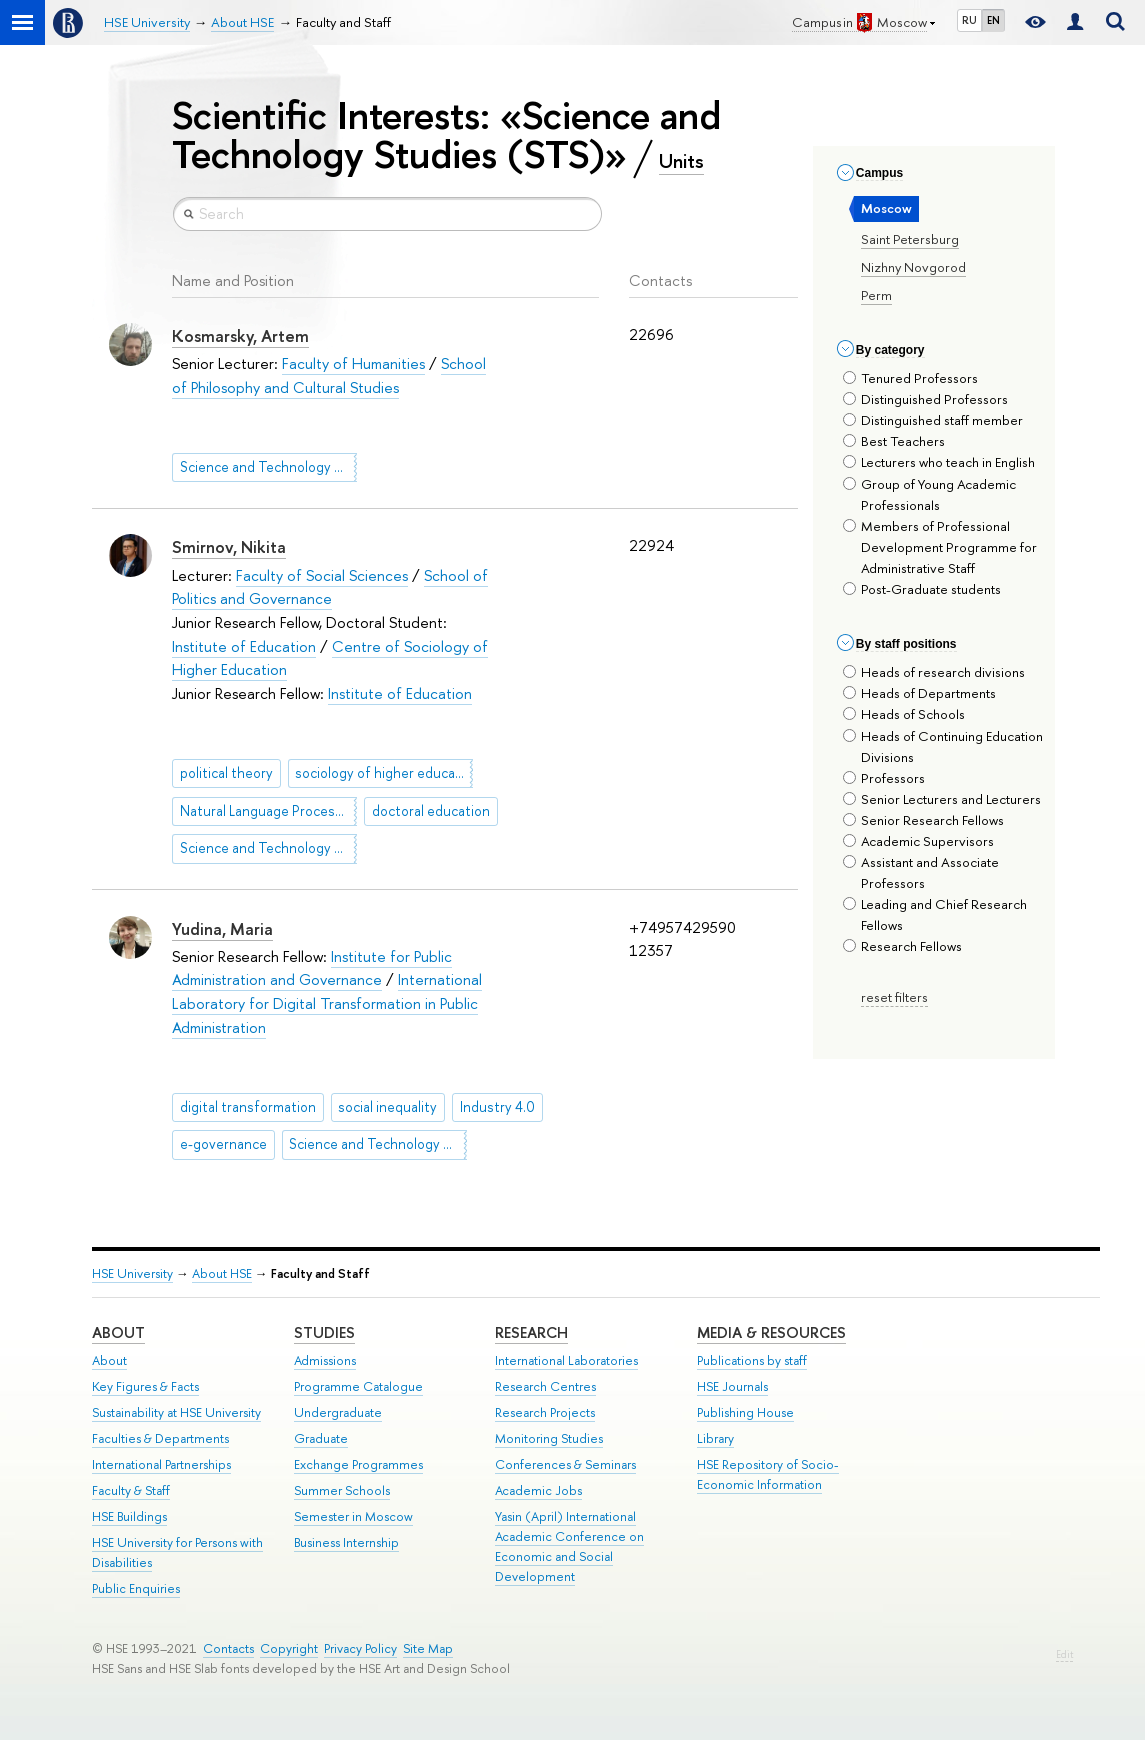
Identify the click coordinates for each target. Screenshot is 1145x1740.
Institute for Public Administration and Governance (312, 968)
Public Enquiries (136, 1588)
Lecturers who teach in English (939, 462)
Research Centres (545, 1386)
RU (969, 20)
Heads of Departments (919, 693)
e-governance (223, 1144)
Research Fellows (902, 946)
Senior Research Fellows (923, 820)
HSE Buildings (129, 1516)
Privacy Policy (360, 1648)
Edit (1064, 1654)
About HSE (222, 1273)
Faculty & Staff (131, 1490)
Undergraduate (338, 1412)
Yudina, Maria (222, 929)
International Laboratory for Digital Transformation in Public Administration (327, 1003)
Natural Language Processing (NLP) (268, 811)
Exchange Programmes (358, 1464)
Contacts (228, 1648)
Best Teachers (894, 441)
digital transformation (248, 1107)
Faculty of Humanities (353, 363)
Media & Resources (771, 1332)
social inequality (387, 1107)
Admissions (325, 1360)
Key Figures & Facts (145, 1386)
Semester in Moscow (353, 1516)
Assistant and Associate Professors (921, 872)
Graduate (321, 1438)
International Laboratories (566, 1360)
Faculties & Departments (160, 1438)
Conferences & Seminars (565, 1464)
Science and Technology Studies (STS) (268, 467)
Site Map (428, 1648)
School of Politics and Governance (330, 587)
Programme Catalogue (358, 1386)
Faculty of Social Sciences (322, 575)
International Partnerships (161, 1464)
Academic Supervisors (918, 841)
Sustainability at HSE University (176, 1412)
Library (715, 1438)
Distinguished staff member (933, 420)
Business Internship (346, 1542)
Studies (324, 1332)
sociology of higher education (383, 773)
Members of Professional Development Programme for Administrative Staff (940, 547)
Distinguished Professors (925, 399)
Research (531, 1332)
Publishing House (745, 1412)
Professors (884, 778)
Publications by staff (752, 1360)
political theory (226, 773)
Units (681, 161)
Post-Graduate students (922, 589)
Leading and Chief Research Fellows (935, 914)
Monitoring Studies (549, 1438)
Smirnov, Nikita (229, 547)
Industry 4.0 (497, 1107)
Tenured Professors (910, 378)
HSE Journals (732, 1386)
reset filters (894, 997)
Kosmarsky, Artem (240, 336)
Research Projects (545, 1412)
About (118, 1332)
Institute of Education (244, 646)
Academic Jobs (538, 1490)
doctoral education (431, 811)
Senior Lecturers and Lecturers (942, 799)
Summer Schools (342, 1490)
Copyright (289, 1648)
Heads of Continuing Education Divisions (943, 746)
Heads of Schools (904, 714)
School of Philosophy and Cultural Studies (329, 375)
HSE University (132, 1273)
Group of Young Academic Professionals (929, 494)
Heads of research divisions (934, 672)
